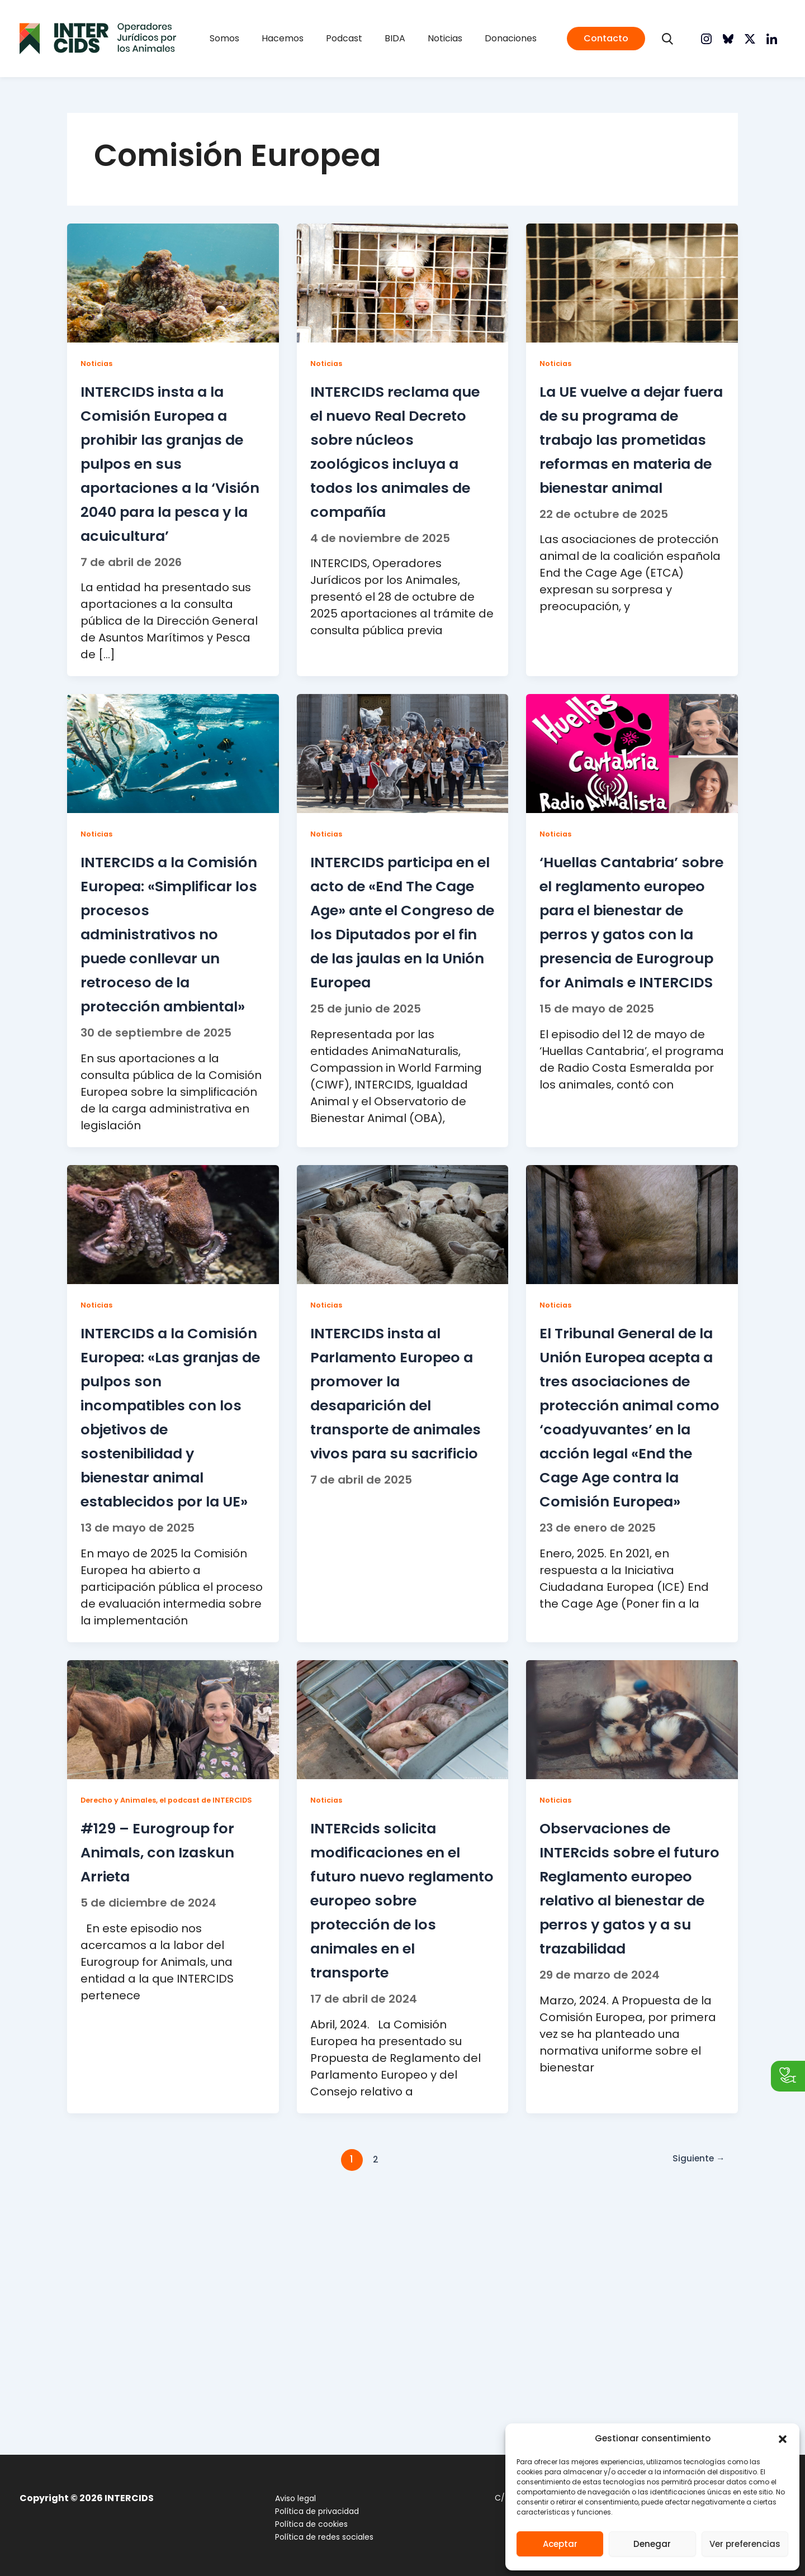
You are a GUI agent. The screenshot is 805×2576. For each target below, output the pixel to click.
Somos (252, 38)
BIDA (389, 38)
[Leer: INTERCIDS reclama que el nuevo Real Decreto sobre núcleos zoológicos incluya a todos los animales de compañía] (403, 281)
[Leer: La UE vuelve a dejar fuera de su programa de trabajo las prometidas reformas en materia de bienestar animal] (632, 281)
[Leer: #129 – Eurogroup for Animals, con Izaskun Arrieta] (173, 1942)
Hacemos (299, 38)
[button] (782, 2439)
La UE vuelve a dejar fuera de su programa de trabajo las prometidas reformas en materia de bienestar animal (623, 474)
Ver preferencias (744, 2544)
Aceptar (560, 2544)
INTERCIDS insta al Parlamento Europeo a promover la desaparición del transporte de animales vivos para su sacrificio (398, 1559)
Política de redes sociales (313, 2536)
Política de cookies (300, 2524)
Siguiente (694, 2406)
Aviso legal (284, 2498)
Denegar (652, 2544)
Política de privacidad (306, 2511)
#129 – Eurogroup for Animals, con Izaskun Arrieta (166, 2088)
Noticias (428, 38)
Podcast (350, 38)
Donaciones (483, 38)
